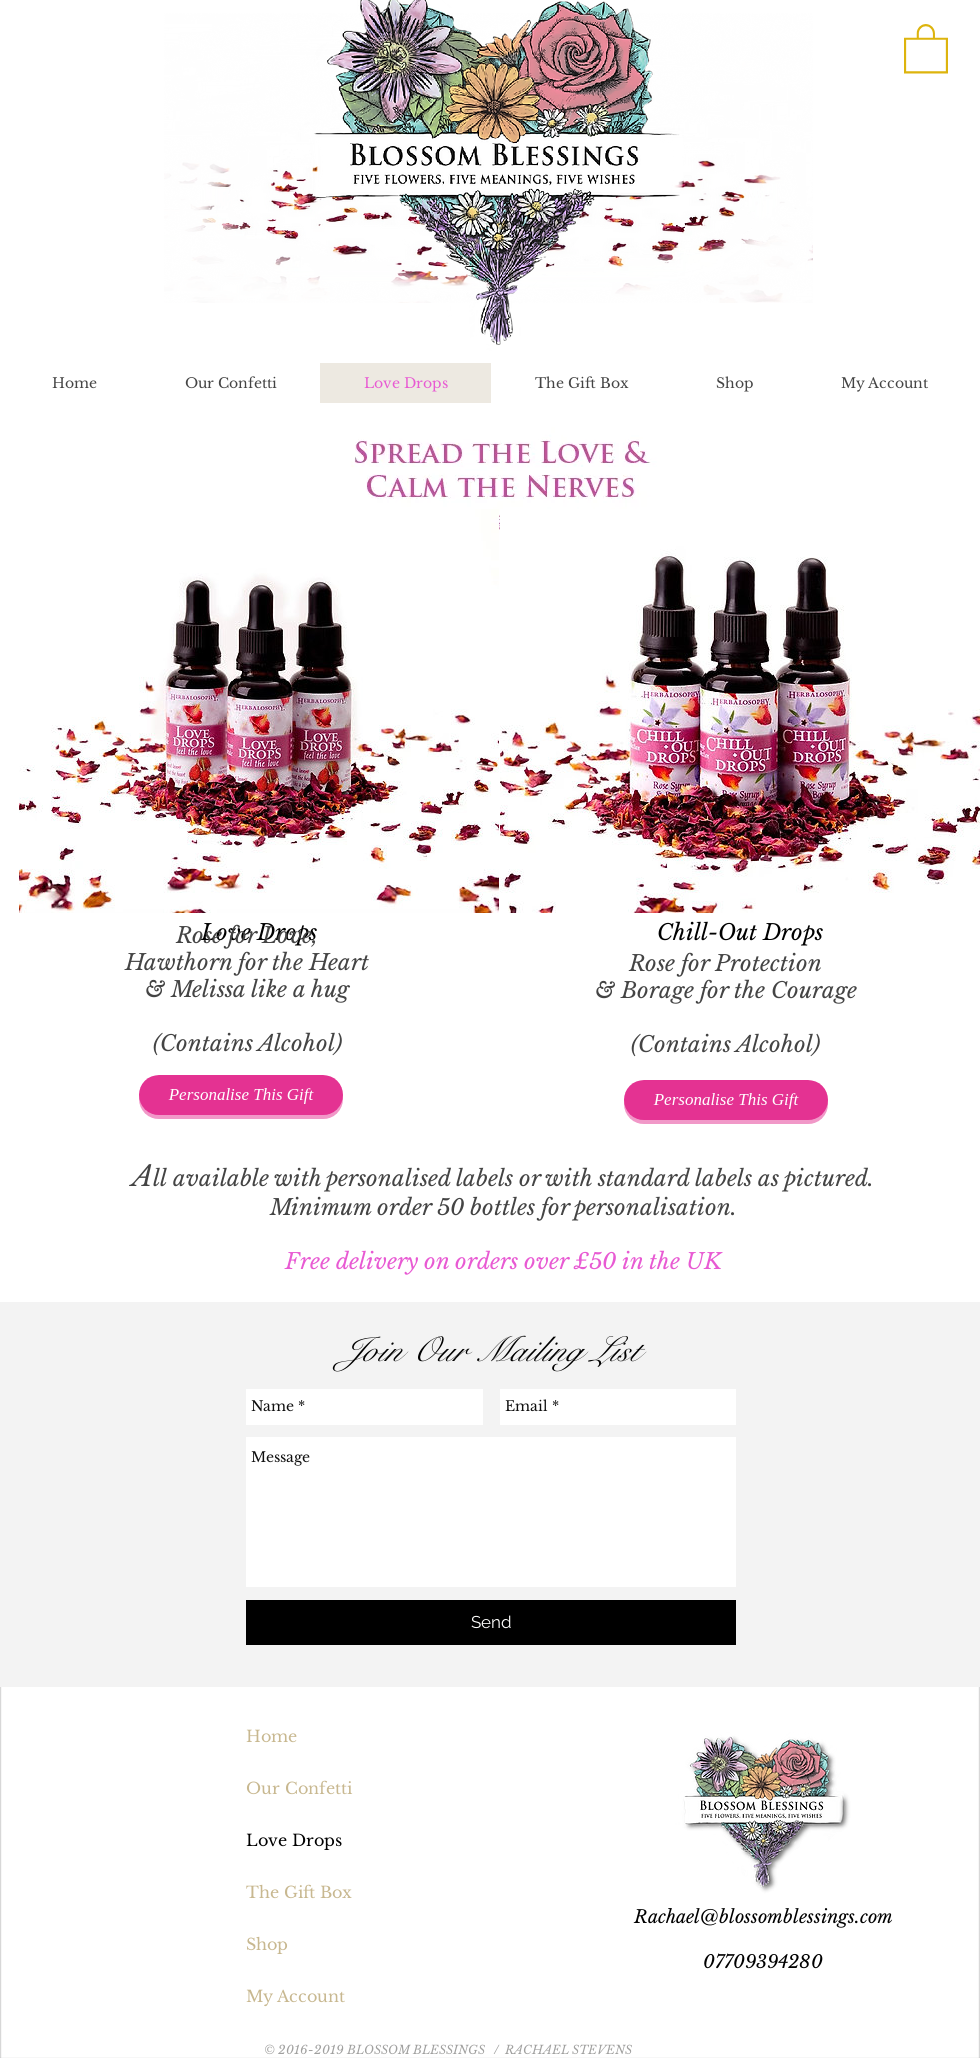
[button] (926, 47)
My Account (295, 1996)
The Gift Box (299, 1892)
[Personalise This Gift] (241, 1095)
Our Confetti (299, 1788)
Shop (267, 1944)
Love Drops (294, 1840)
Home (271, 1736)
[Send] (491, 1622)
